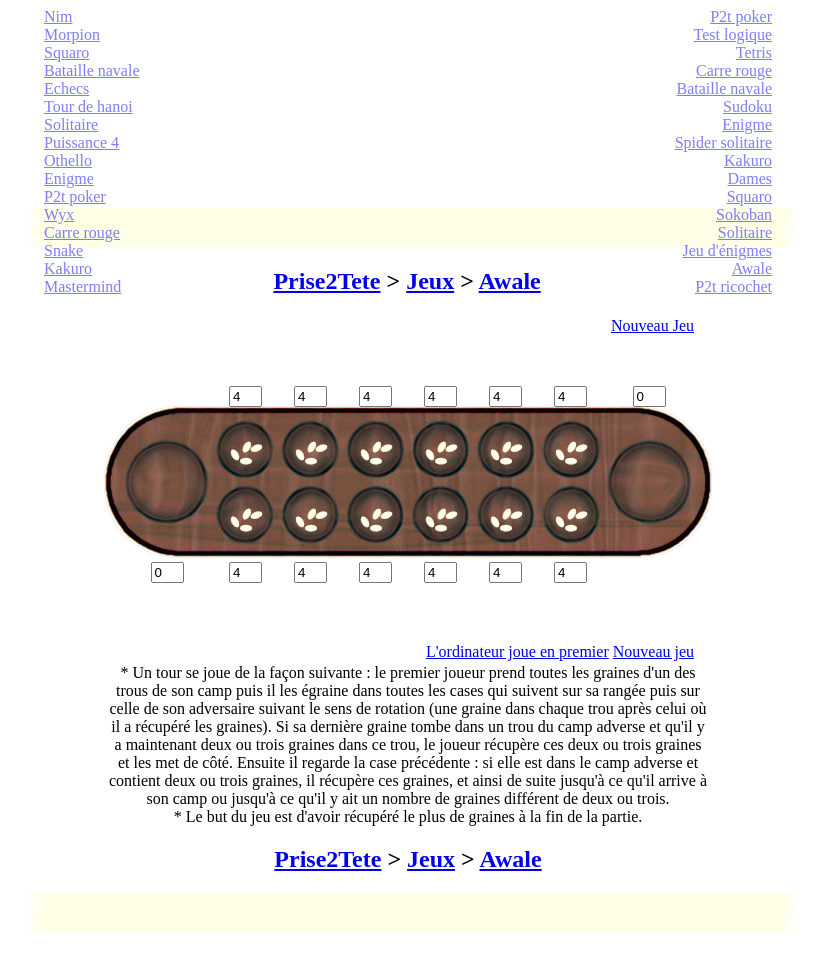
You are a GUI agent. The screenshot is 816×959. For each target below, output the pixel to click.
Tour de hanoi (88, 106)
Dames (750, 178)
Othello (68, 160)
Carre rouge (82, 232)
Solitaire (71, 124)
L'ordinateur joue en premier (517, 651)
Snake (63, 250)
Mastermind (82, 286)
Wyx (59, 214)
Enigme (69, 178)
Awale (752, 268)
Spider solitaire (723, 142)
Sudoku (747, 106)
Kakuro (68, 268)
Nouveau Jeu (652, 325)
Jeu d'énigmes (727, 250)
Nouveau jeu (653, 651)
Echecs (66, 88)
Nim (58, 16)
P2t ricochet (733, 286)
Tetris (754, 52)
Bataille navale (92, 70)
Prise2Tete (326, 281)
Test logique (733, 34)
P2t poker (75, 196)
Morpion (72, 34)
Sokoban (744, 214)
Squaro (66, 52)
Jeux (430, 281)
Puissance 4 (81, 142)
